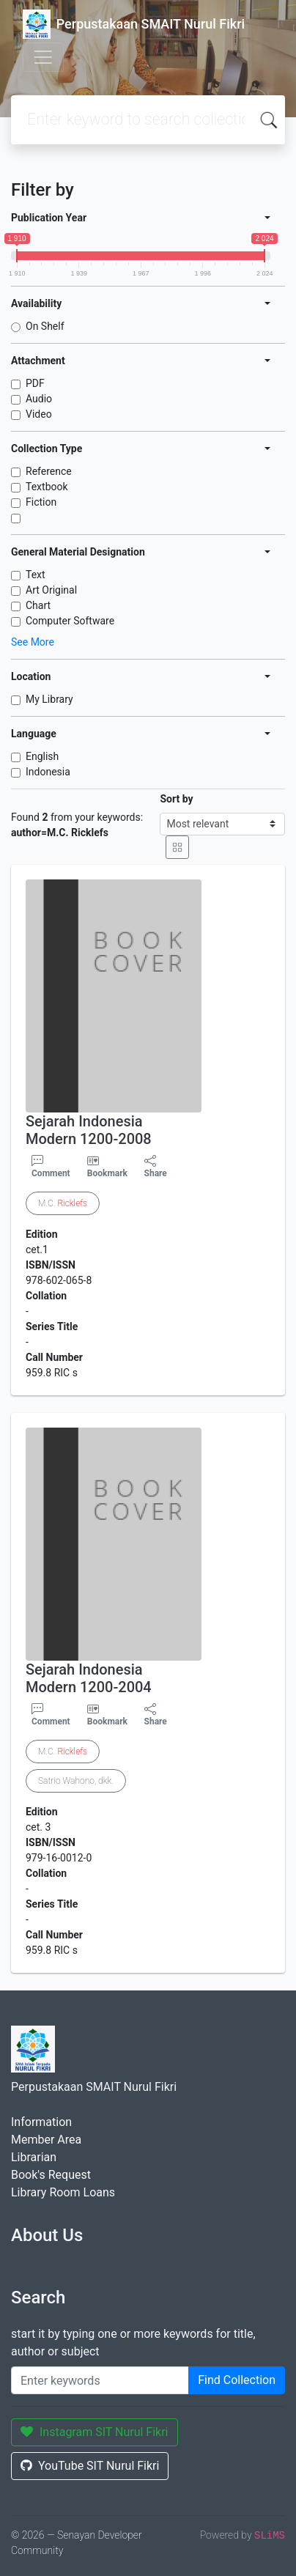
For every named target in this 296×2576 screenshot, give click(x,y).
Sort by (176, 799)
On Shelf (45, 326)
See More (32, 642)
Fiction (41, 502)
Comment (51, 1166)
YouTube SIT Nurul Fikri (90, 2466)
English (42, 756)
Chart (38, 605)
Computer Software (70, 621)
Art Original (51, 590)
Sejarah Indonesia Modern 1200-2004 (89, 1678)
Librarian (33, 2157)
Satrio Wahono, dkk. (76, 1781)
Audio (39, 399)
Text (35, 574)
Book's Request (51, 2175)
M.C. (62, 1203)
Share (155, 1166)
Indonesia (48, 772)
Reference (49, 471)
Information (41, 2122)
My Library (49, 699)
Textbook (47, 486)
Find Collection (236, 2380)
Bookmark (107, 1173)
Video (39, 414)
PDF (35, 383)
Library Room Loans (63, 2192)
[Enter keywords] (100, 2380)
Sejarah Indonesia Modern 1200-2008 (89, 1130)
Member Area (46, 2140)
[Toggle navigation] (43, 57)
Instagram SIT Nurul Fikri (95, 2432)
